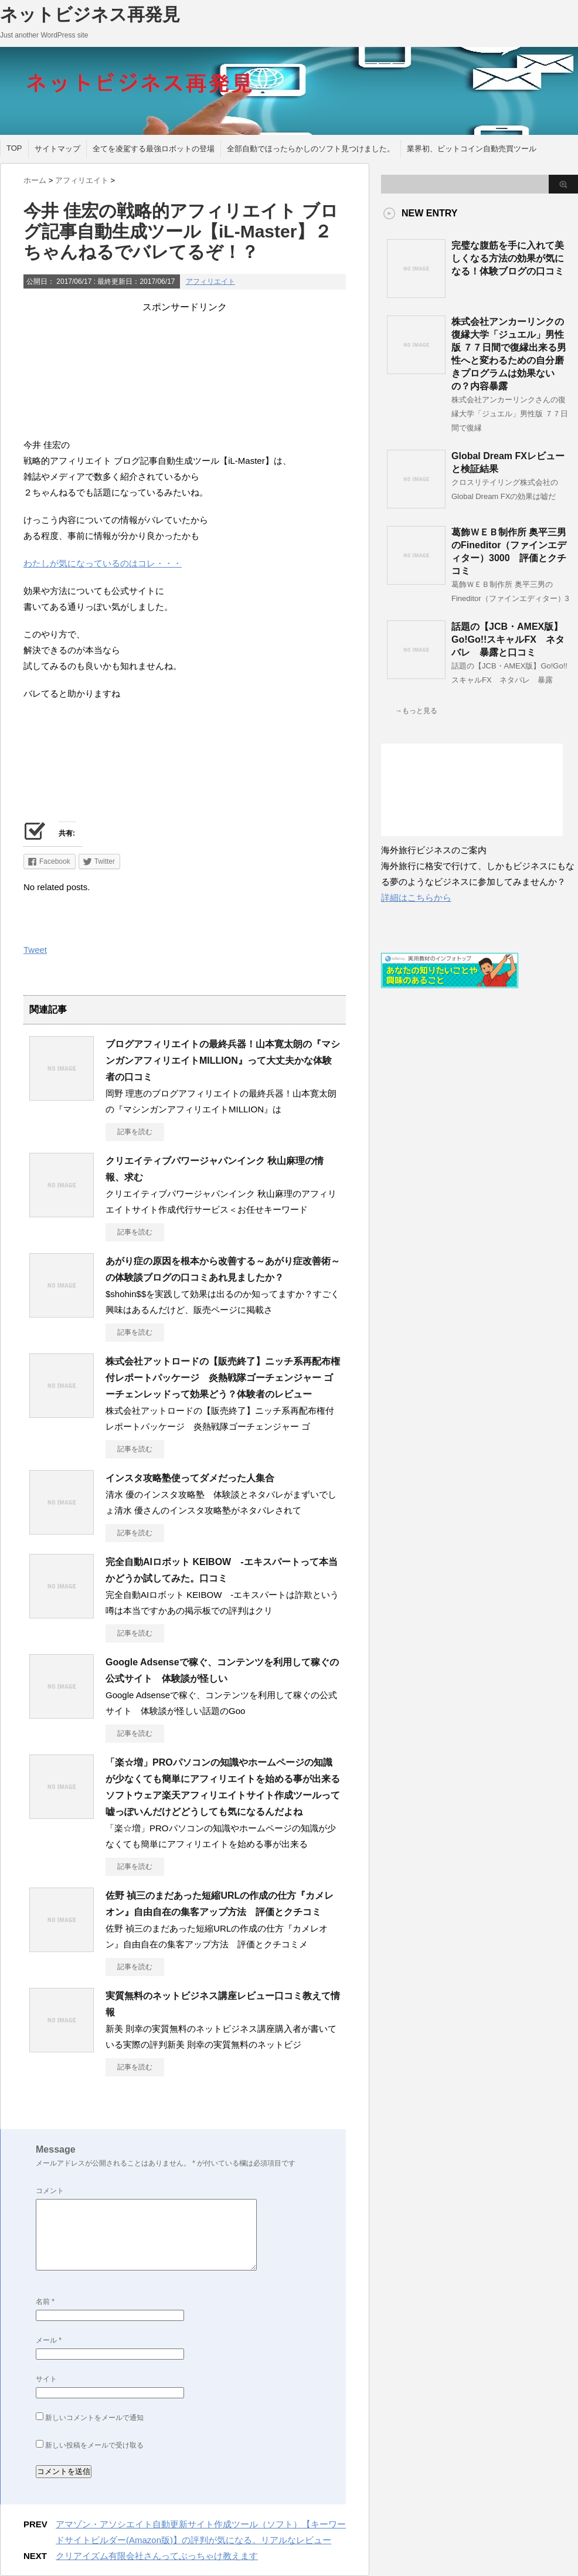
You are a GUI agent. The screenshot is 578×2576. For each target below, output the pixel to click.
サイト (46, 2379)
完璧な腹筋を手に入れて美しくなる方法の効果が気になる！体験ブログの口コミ (507, 258)
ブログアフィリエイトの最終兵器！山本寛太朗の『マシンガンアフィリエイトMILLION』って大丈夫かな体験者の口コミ (223, 1060)
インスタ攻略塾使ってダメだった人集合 (190, 1478)
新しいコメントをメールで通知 (94, 2418)
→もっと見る (416, 711)
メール (49, 2340)
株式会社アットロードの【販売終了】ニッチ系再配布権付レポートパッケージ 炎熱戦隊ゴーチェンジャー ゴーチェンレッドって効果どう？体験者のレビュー (223, 1377)
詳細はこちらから (416, 897)
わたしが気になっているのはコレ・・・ (102, 563)
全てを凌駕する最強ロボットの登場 (154, 148)
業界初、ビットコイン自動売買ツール (471, 148)
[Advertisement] (184, 372)
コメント (50, 2191)
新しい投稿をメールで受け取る (94, 2445)
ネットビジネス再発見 (90, 14)
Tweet (35, 950)
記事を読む (134, 1132)
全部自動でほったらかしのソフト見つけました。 (311, 148)
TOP (14, 148)
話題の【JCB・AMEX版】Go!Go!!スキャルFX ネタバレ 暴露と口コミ (508, 639)
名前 (45, 2301)
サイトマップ (57, 148)
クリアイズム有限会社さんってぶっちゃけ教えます (157, 2556)
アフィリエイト (210, 281)
